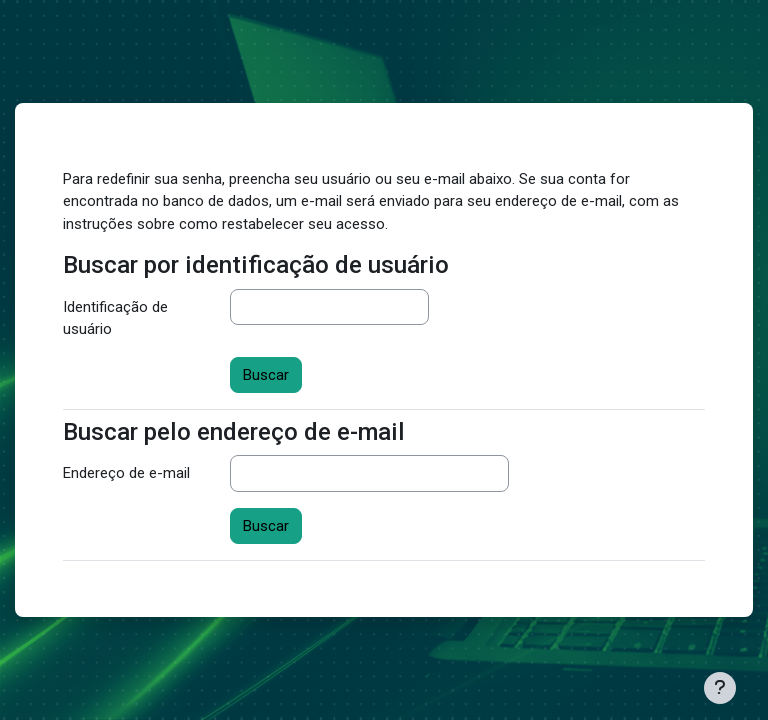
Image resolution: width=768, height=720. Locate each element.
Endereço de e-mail (126, 473)
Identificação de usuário (115, 318)
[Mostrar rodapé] (720, 688)
